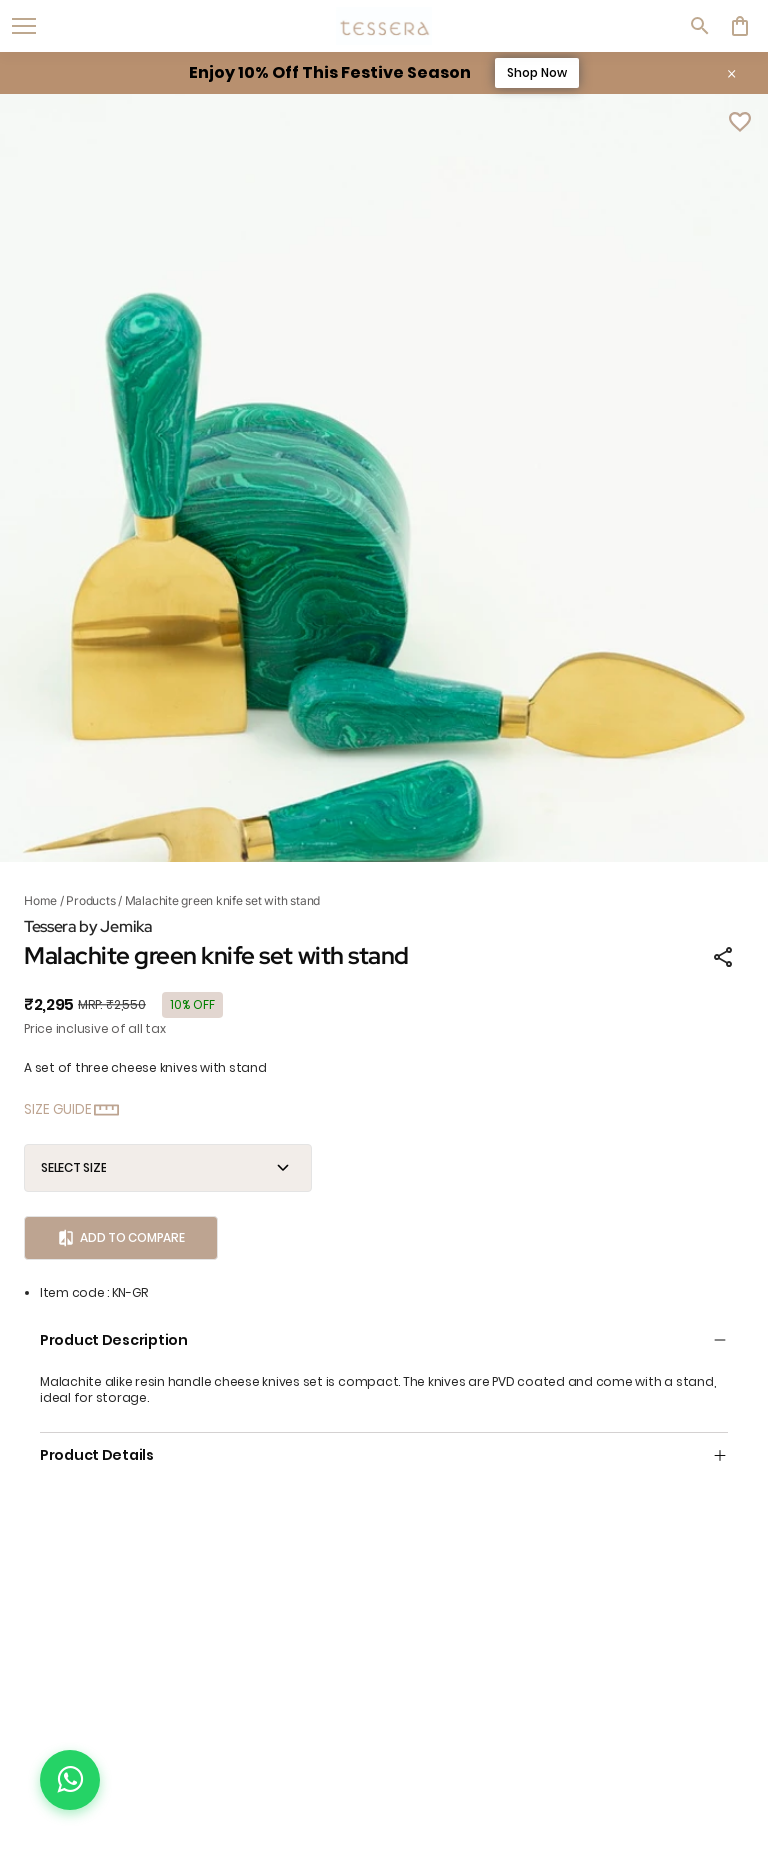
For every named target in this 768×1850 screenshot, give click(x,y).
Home (40, 900)
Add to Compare (121, 1238)
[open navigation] (24, 26)
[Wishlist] (740, 122)
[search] (700, 26)
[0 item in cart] (740, 26)
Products (90, 900)
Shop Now (537, 72)
